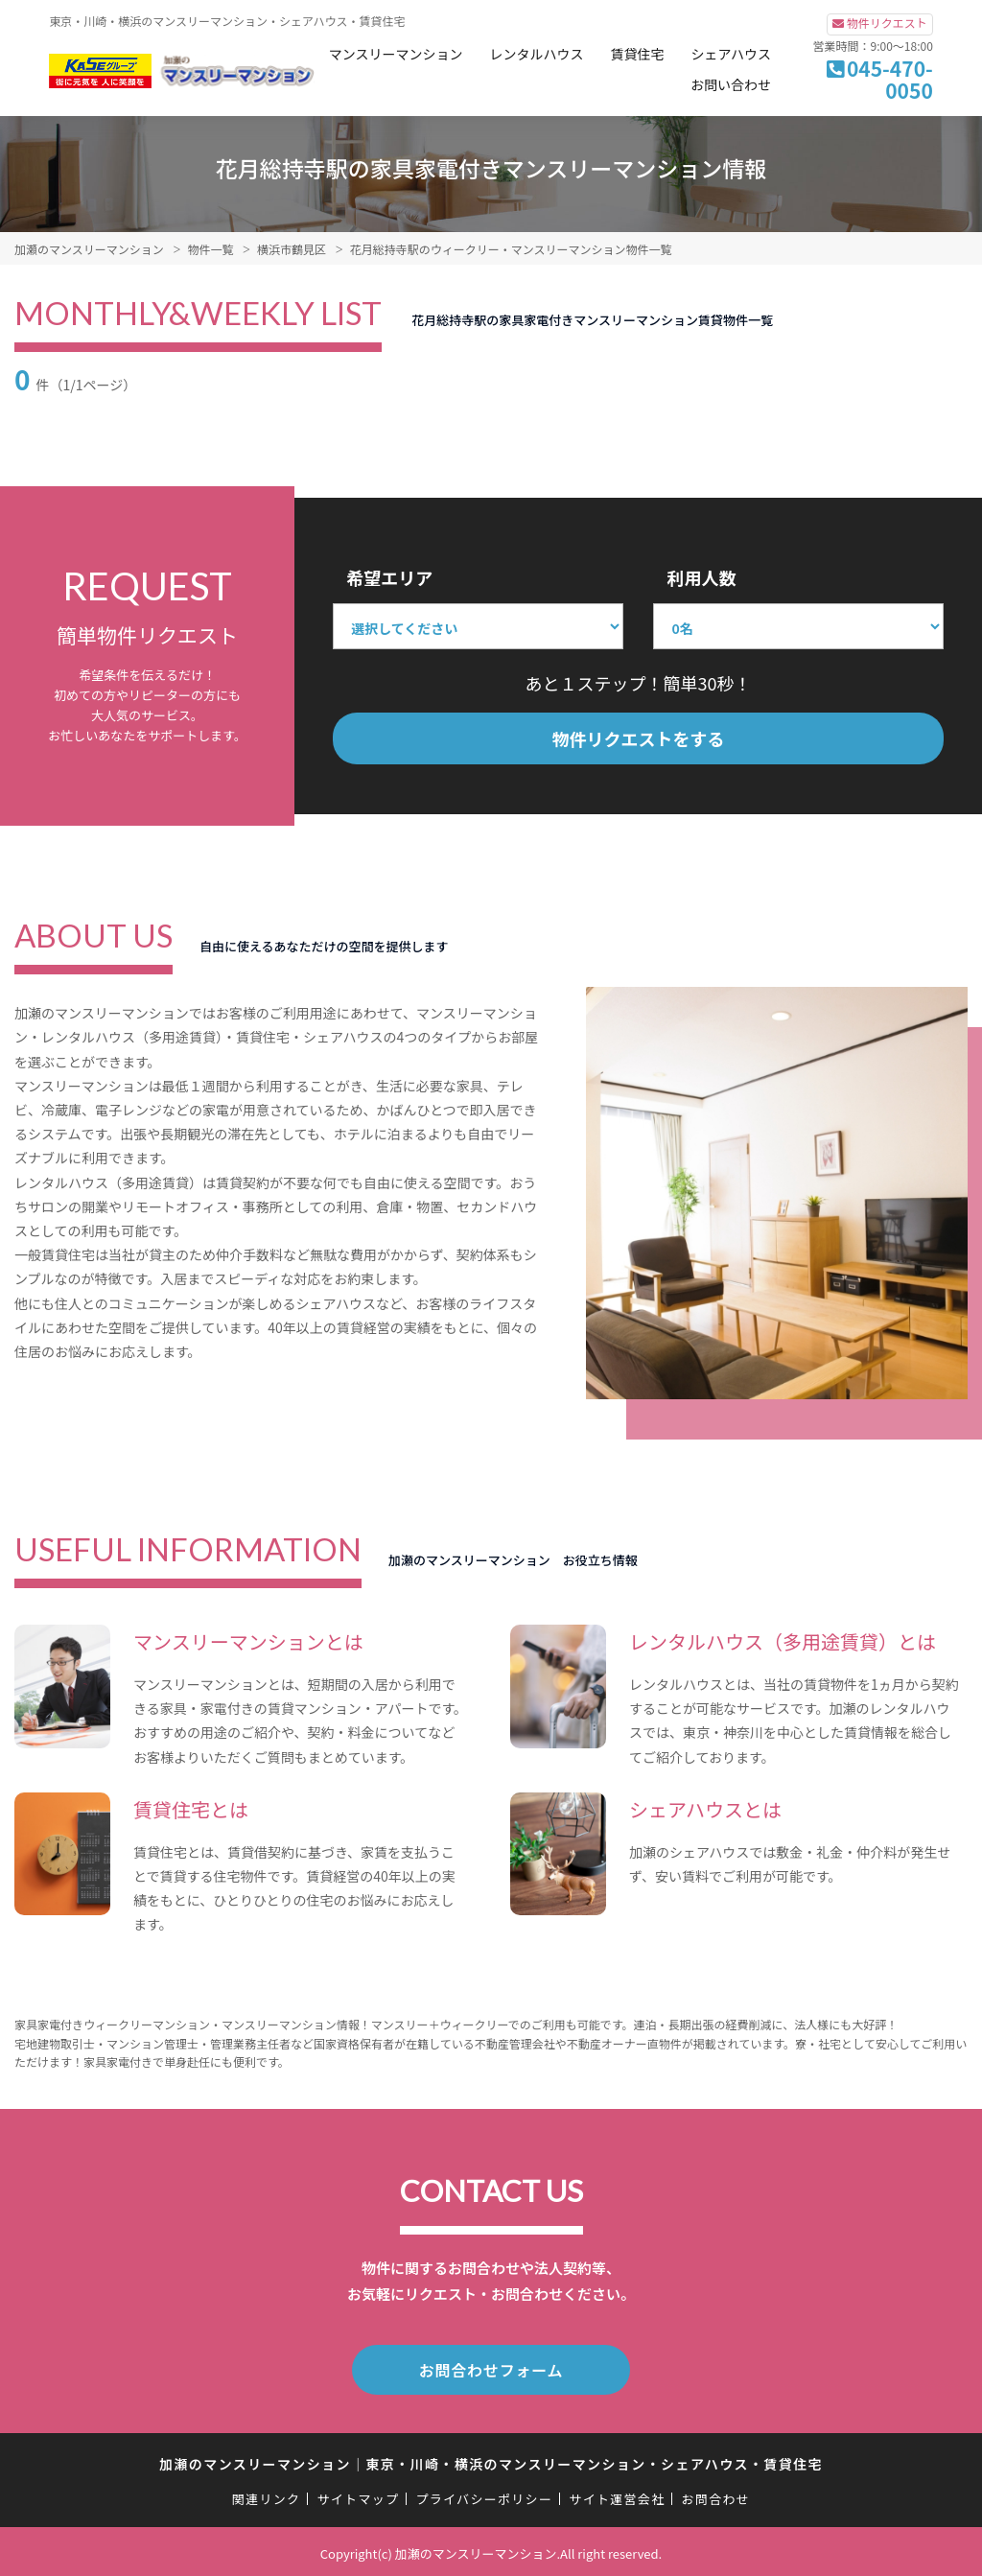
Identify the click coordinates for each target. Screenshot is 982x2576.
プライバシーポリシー (483, 2495)
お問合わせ (716, 2495)
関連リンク (266, 2495)
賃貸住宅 (638, 53)
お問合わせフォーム (491, 2367)
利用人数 (701, 577)
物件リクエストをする (638, 738)
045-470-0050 (890, 79)
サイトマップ (358, 2495)
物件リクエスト (887, 22)
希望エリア (389, 577)
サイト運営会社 (617, 2495)
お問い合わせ (730, 84)
